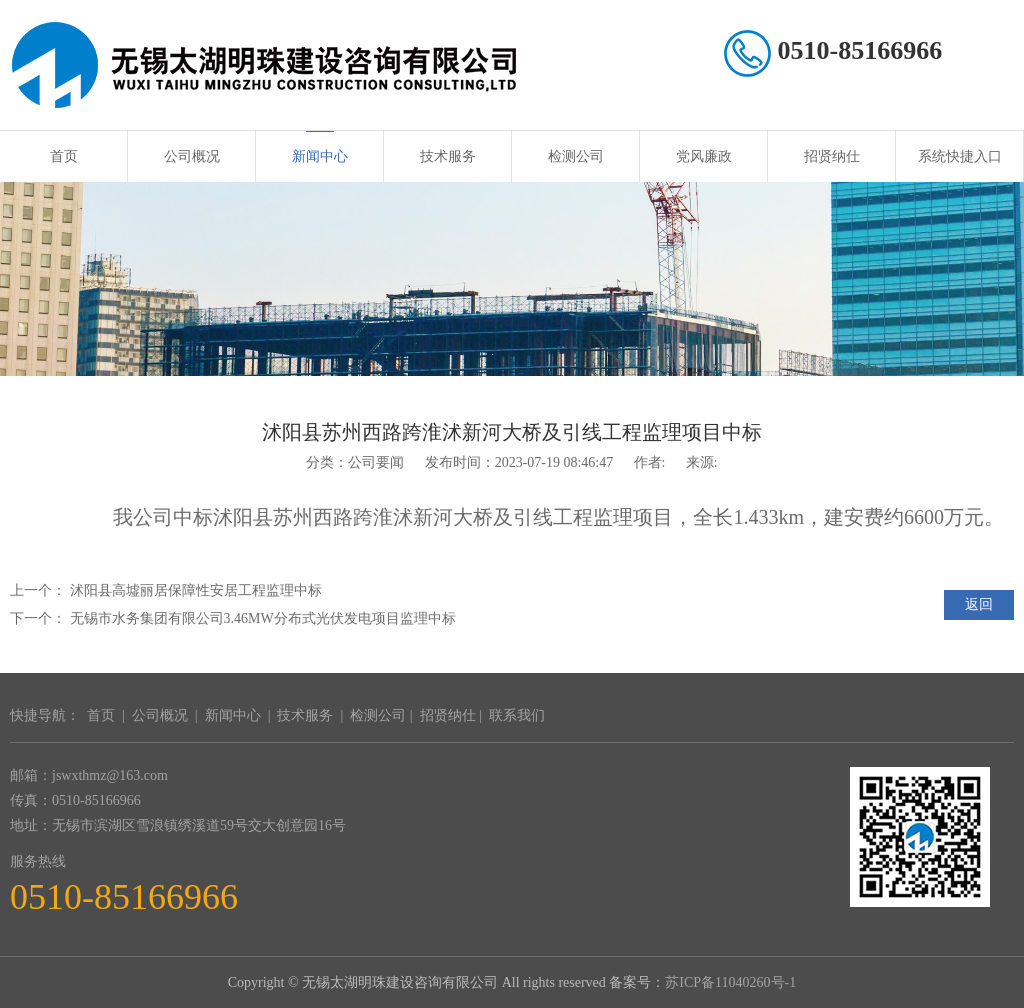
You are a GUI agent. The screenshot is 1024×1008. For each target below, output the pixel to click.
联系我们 (517, 715)
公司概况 (192, 156)
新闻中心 (320, 156)
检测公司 (576, 156)
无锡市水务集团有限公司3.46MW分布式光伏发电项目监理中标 (263, 618)
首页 (64, 156)
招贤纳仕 (832, 156)
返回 (979, 604)
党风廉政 (704, 156)
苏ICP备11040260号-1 (730, 982)
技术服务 (448, 156)
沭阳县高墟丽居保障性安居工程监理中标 (196, 590)
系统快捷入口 (960, 156)
